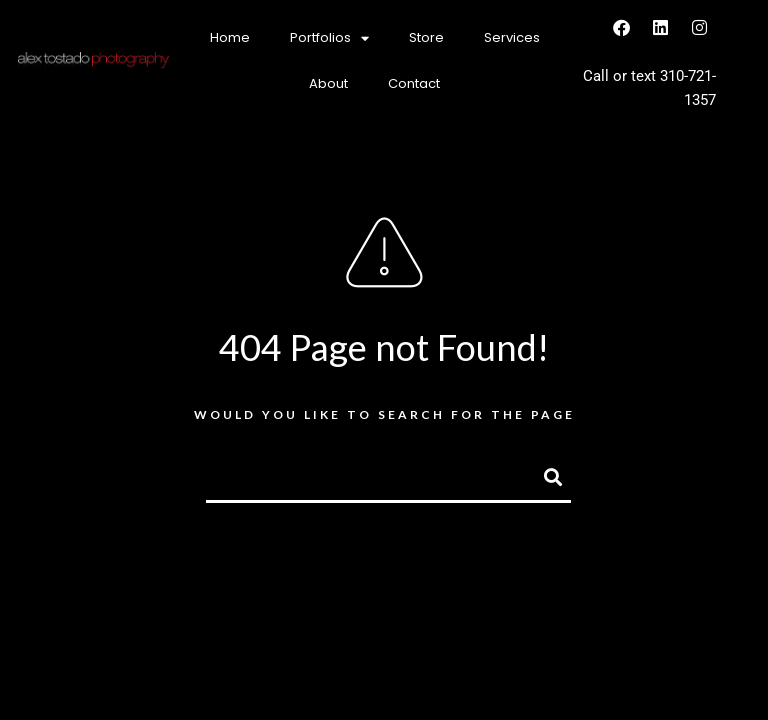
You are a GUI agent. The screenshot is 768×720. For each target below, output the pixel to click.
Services (512, 37)
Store (426, 37)
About (328, 83)
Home (230, 37)
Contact (414, 83)
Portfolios (329, 38)
